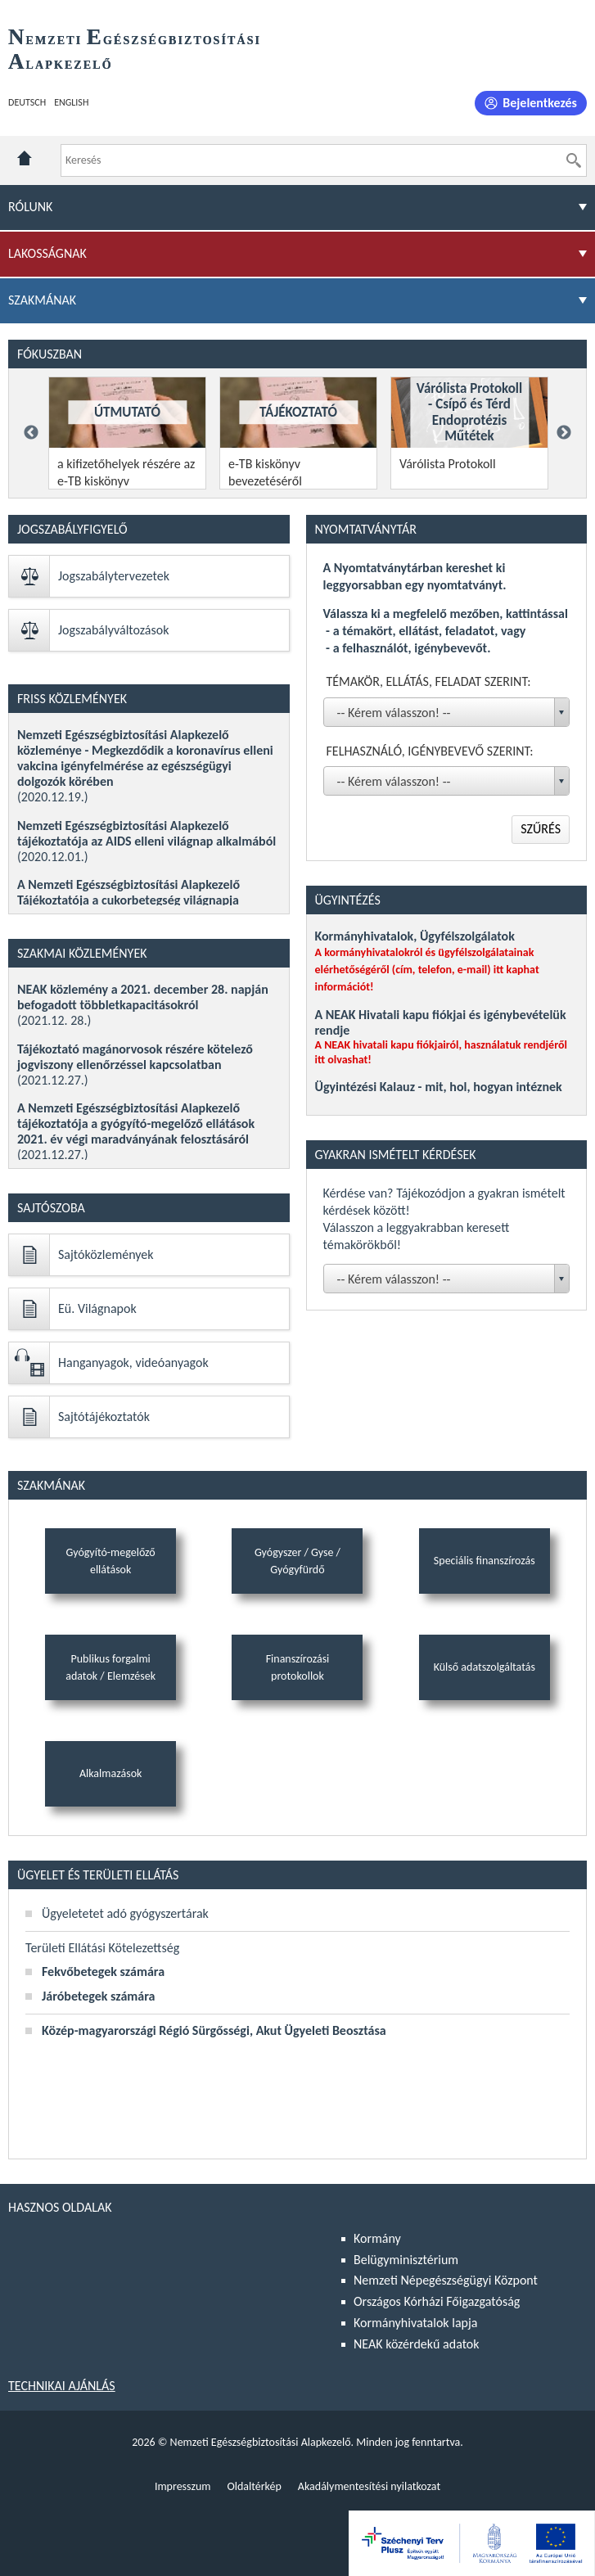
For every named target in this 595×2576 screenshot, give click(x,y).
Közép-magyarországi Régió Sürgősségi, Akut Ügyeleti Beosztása (214, 2030)
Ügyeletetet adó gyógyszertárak (125, 1913)
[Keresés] (573, 160)
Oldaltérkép (254, 2486)
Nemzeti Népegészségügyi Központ (446, 2280)
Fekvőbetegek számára (103, 1971)
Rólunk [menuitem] (30, 206)
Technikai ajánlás (61, 2385)
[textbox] (450, 1279)
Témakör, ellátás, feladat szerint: (429, 681)
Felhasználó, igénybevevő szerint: (430, 751)
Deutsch (27, 102)
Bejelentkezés (540, 103)
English (71, 102)
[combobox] (446, 712)
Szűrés (541, 829)
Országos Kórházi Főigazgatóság (437, 2301)
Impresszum (183, 2486)
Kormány (377, 2238)
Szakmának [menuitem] (42, 300)
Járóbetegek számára (98, 1996)
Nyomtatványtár (366, 529)
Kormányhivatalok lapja (415, 2322)
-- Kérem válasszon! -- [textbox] (394, 712)
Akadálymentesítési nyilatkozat (369, 2486)
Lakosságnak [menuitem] (47, 253)
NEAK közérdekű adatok (417, 2344)
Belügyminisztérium (406, 2259)
